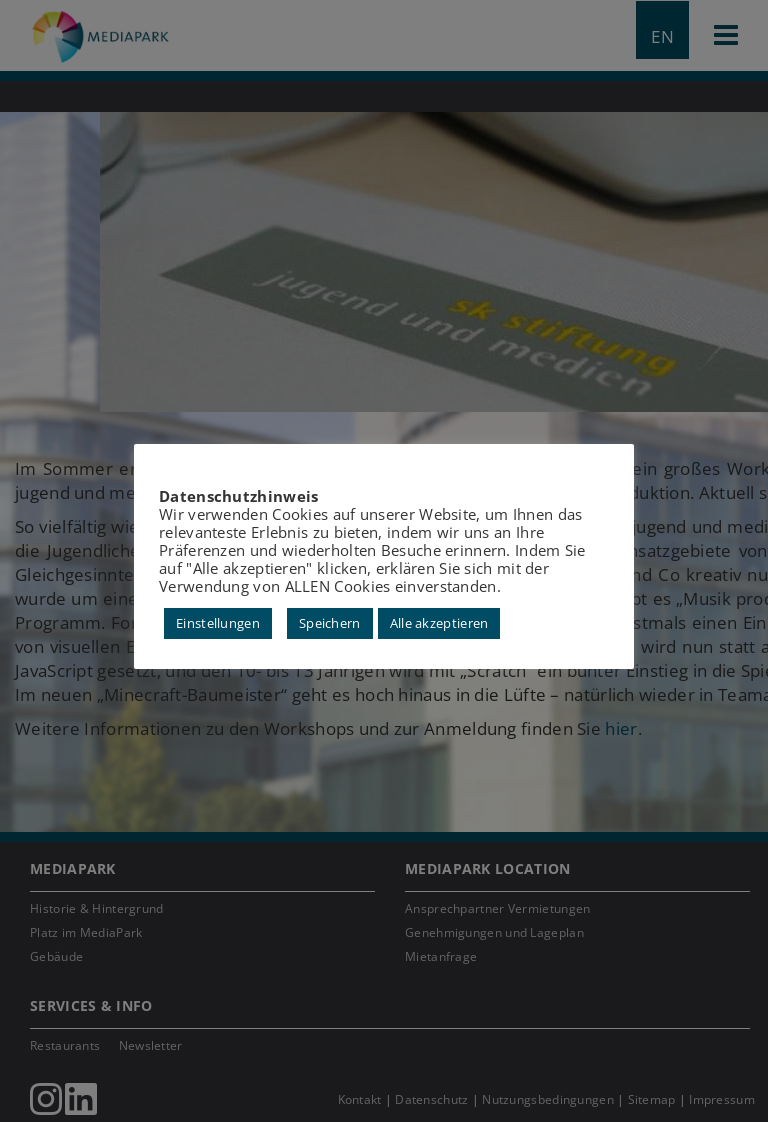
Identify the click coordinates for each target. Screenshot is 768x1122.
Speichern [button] (330, 623)
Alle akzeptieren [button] (439, 623)
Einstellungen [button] (218, 623)
